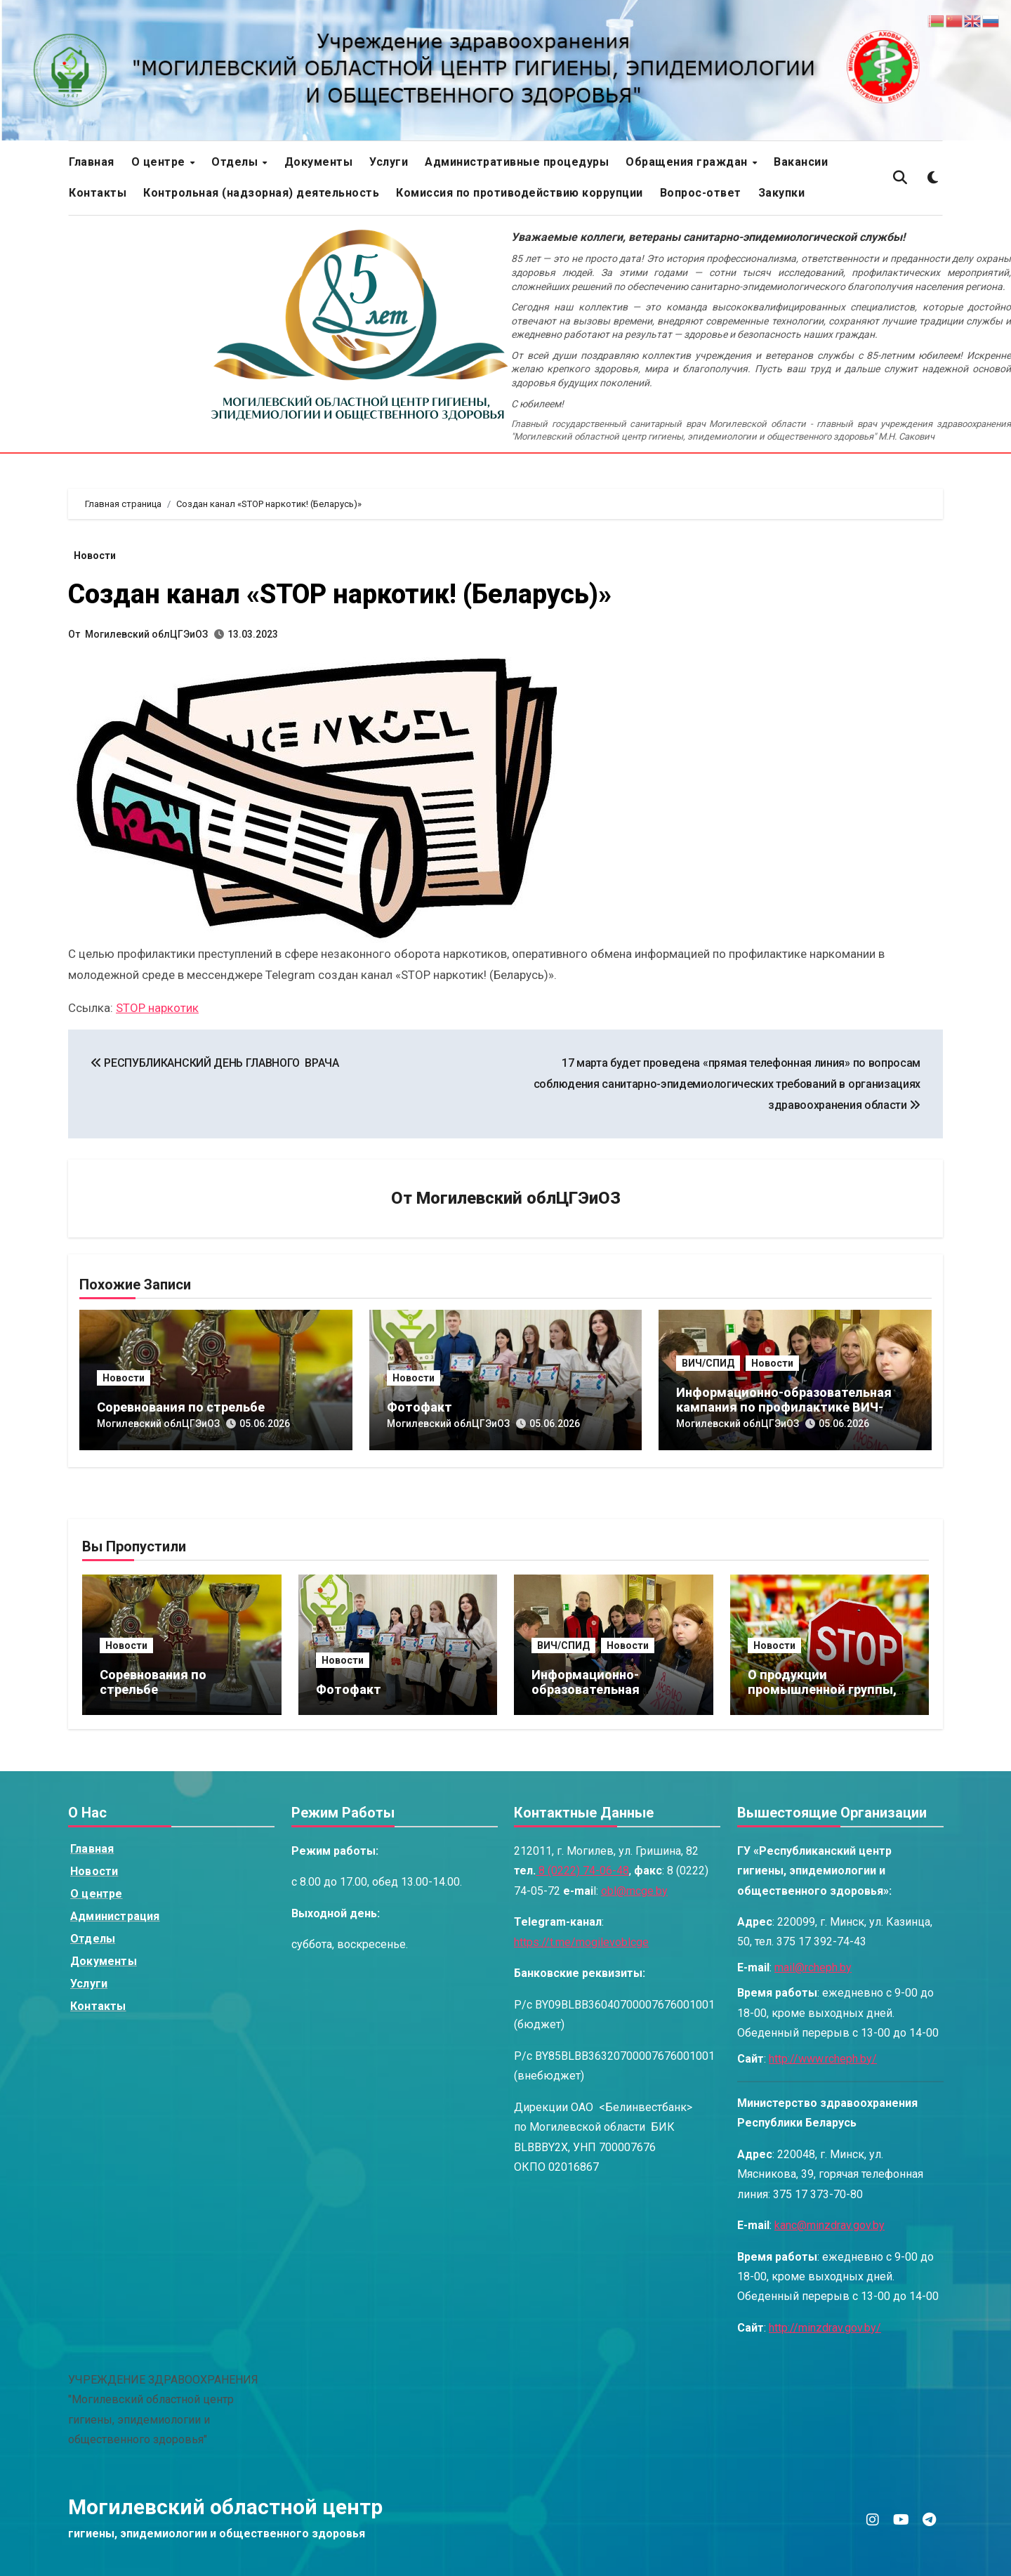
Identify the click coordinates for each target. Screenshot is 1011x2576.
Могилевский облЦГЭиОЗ (146, 634)
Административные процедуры (517, 162)
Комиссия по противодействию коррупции (519, 192)
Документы (318, 162)
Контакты (97, 192)
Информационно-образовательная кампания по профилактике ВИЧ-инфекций (784, 1407)
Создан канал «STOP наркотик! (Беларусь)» (340, 594)
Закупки (781, 192)
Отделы (236, 162)
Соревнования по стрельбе (181, 1407)
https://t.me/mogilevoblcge (581, 1942)
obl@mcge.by (634, 1891)
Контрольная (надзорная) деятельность (261, 192)
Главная (91, 162)
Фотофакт (419, 1407)
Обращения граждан (688, 162)
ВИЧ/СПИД (708, 1363)
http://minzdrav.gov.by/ (825, 2327)
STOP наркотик (157, 1008)
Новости (95, 555)
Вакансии (801, 162)
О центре (160, 162)
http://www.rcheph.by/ (823, 2058)
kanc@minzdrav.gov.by (829, 2225)
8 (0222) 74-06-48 (582, 1870)
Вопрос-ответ (700, 192)
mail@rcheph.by (813, 1967)
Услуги (388, 162)
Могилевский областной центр (225, 2507)
